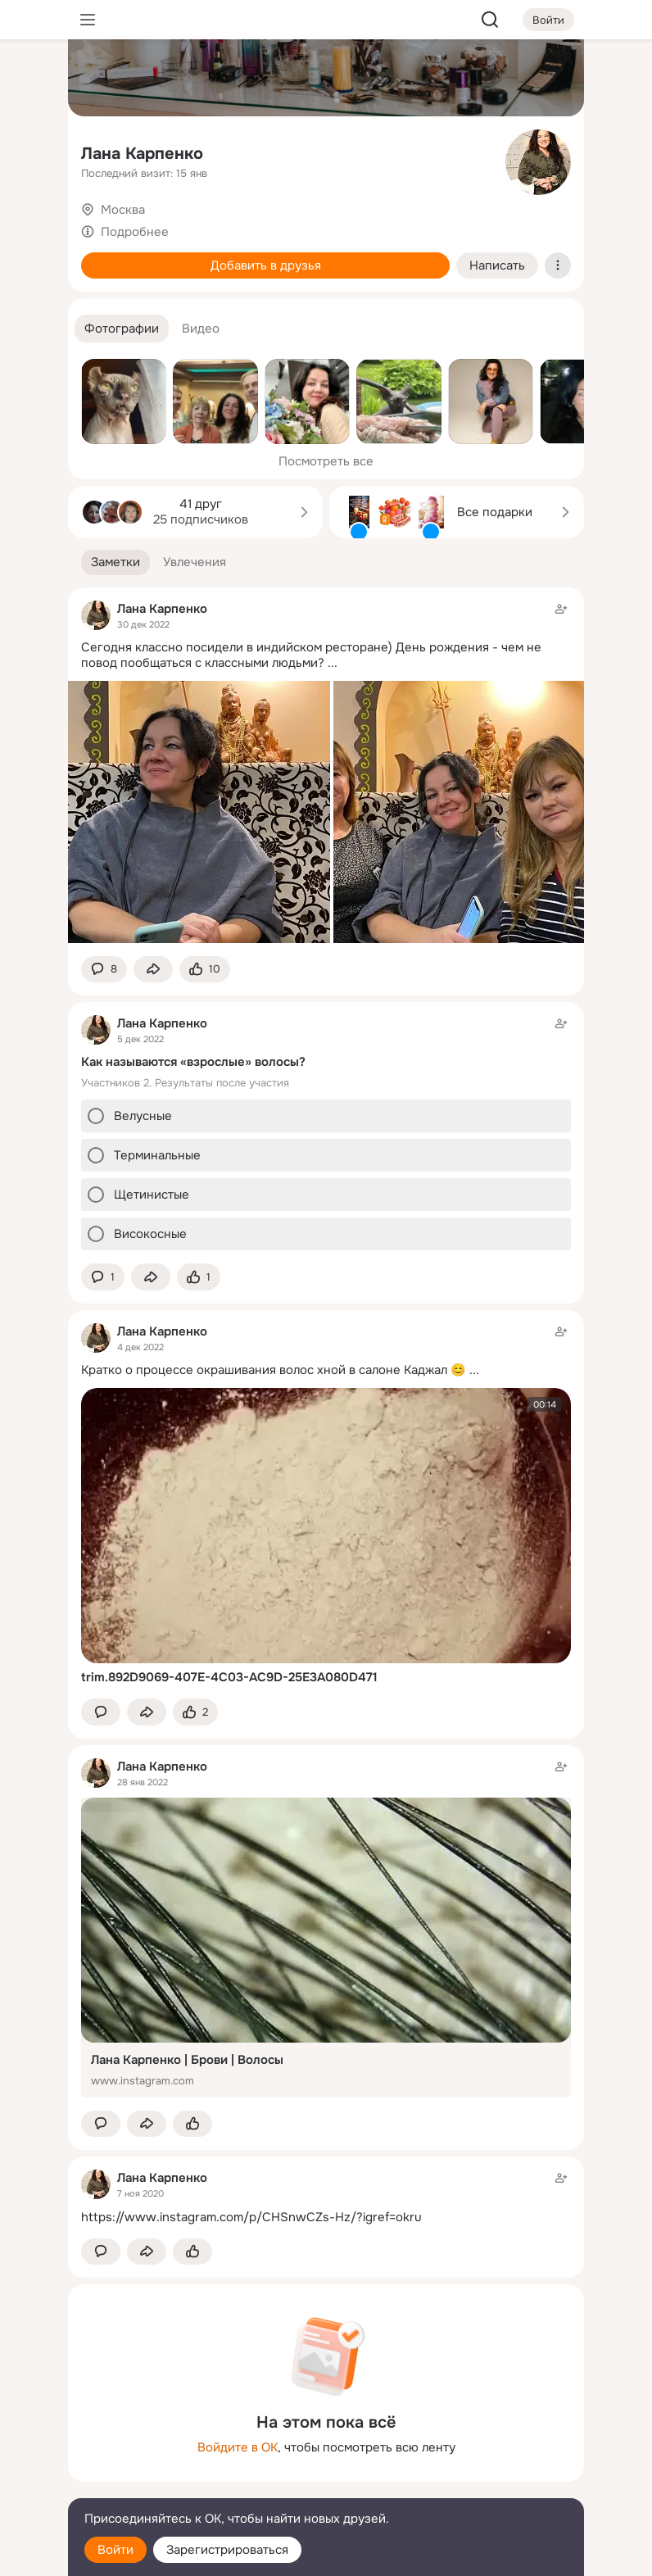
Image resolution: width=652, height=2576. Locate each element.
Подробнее (135, 231)
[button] (122, 329)
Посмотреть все (326, 461)
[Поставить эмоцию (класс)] (204, 969)
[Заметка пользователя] (326, 1132)
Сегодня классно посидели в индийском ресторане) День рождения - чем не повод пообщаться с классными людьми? (311, 655)
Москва (123, 210)
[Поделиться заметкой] (153, 969)
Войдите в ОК (237, 2447)
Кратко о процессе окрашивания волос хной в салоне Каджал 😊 (273, 1370)
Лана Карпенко (142, 153)
